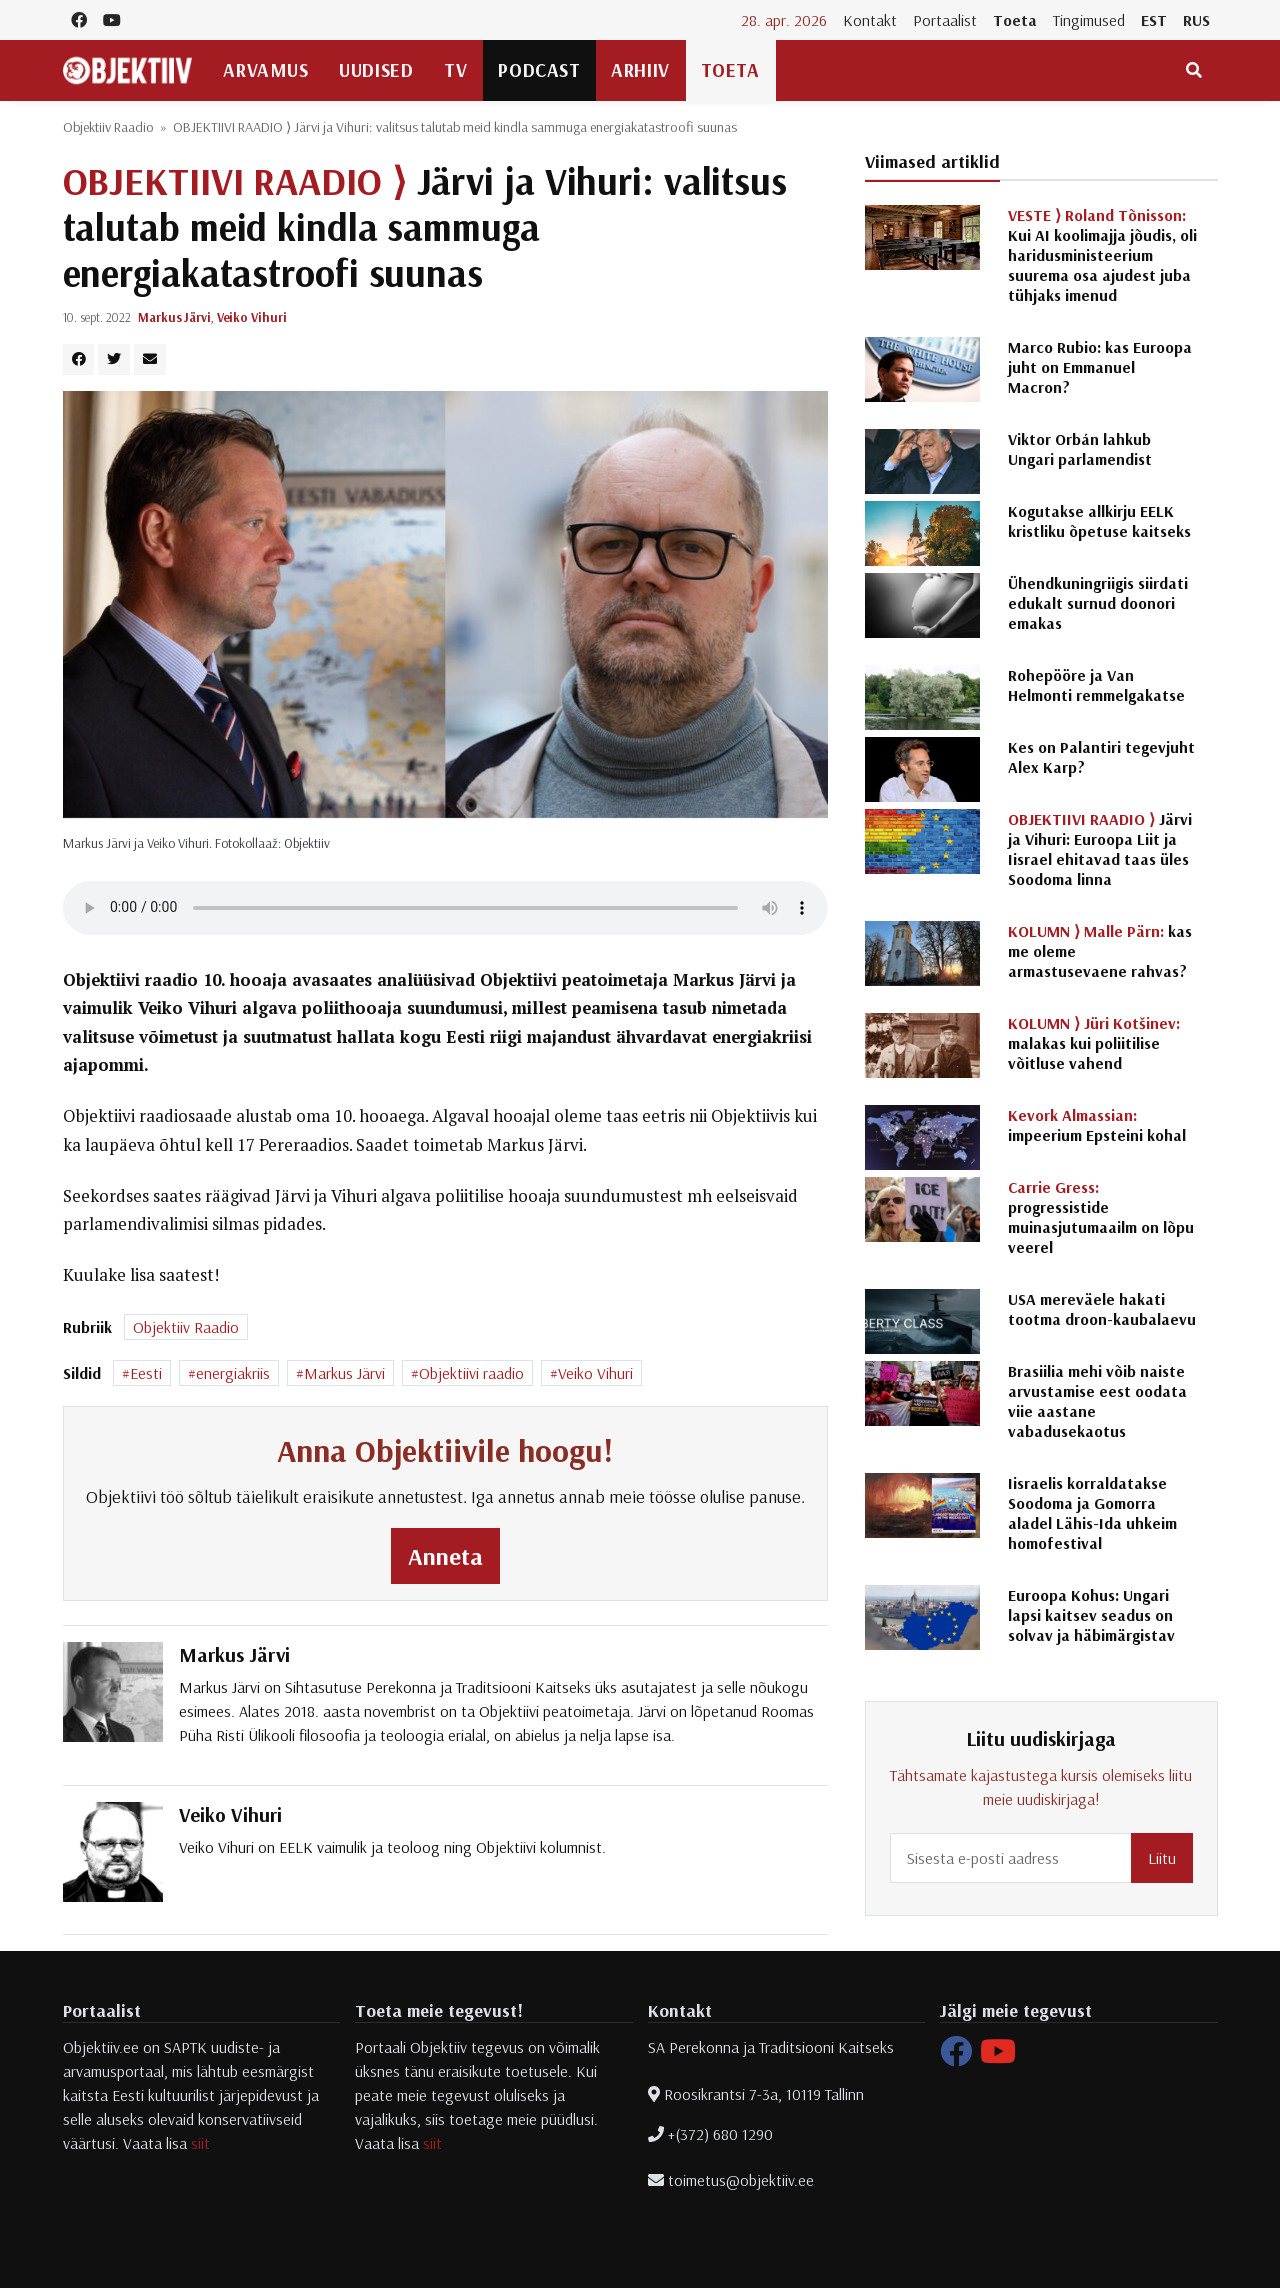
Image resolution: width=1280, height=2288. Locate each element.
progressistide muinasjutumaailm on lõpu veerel (1101, 1217)
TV (455, 70)
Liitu (1162, 1858)
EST (1154, 20)
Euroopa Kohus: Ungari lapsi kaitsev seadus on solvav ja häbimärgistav (1091, 1615)
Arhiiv (640, 70)
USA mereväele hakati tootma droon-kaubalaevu (1102, 1309)
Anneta (445, 1556)
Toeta (1015, 20)
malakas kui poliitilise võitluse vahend (1094, 1043)
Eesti (146, 1373)
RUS (1196, 20)
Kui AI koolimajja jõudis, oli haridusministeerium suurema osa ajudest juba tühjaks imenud (1102, 255)
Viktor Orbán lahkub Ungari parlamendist (1080, 449)
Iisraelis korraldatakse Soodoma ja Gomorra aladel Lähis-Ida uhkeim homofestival (1092, 1513)
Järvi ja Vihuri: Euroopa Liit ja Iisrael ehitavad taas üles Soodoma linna (1100, 849)
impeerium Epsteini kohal (1097, 1125)
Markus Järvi (174, 317)
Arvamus (265, 70)
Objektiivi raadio (471, 1373)
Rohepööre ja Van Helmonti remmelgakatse (1096, 685)
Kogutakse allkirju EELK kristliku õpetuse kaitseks (1099, 521)
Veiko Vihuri (252, 317)
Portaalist (945, 20)
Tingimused (1089, 20)
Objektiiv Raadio (108, 127)
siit (200, 2143)
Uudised (376, 70)
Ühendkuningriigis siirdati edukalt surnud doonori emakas (1098, 603)
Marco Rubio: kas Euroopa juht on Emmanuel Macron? (1100, 367)
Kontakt (870, 20)
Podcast (539, 70)
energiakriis (233, 1373)
